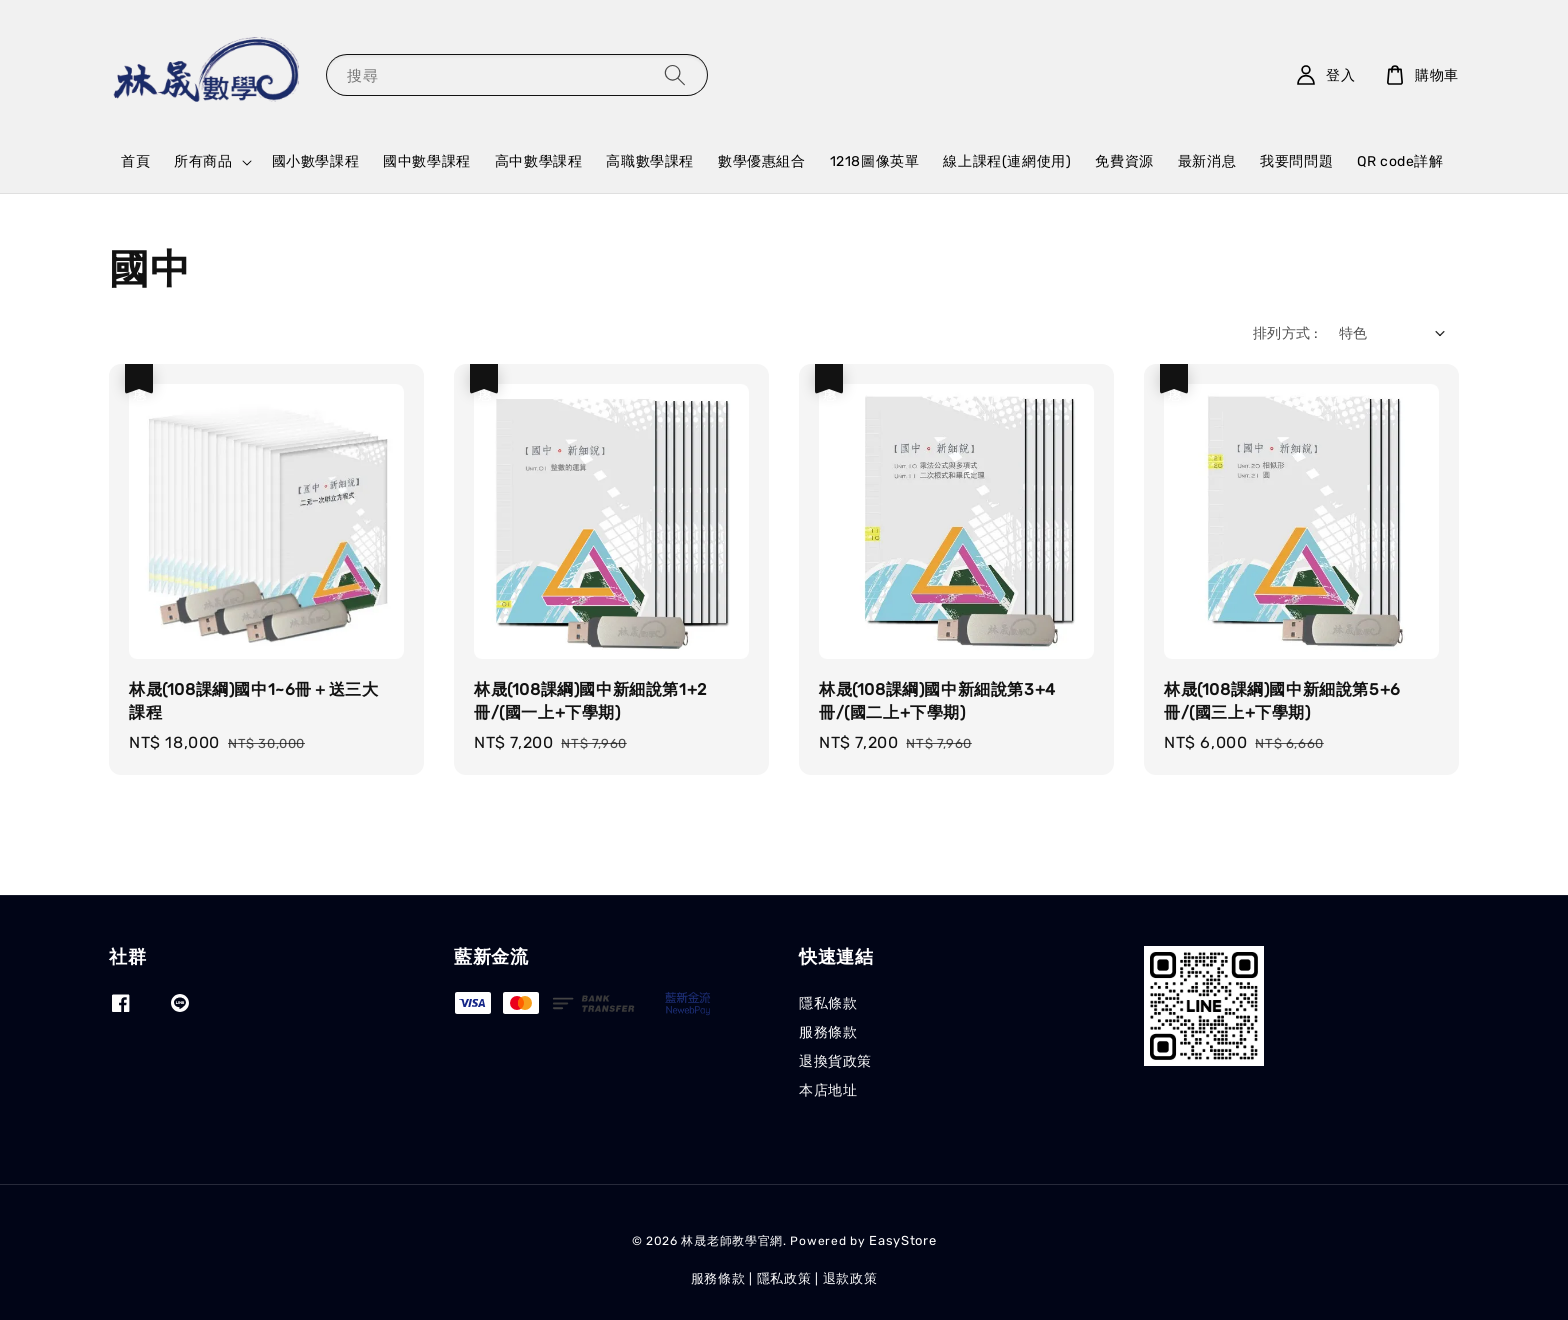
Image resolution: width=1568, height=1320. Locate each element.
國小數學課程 (316, 161)
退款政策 (850, 1278)
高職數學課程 (650, 161)
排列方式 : (1285, 333)
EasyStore (902, 1240)
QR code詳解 (1400, 161)
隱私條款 (828, 1003)
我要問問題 (1296, 161)
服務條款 (828, 1032)
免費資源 (1124, 161)
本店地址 (828, 1090)
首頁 (135, 161)
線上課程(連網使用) (1007, 161)
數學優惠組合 (762, 161)
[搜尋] (675, 74)
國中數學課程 (427, 161)
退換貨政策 (835, 1061)
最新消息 (1207, 161)
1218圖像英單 (875, 161)
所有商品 (203, 161)
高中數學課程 (539, 161)
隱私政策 (784, 1278)
